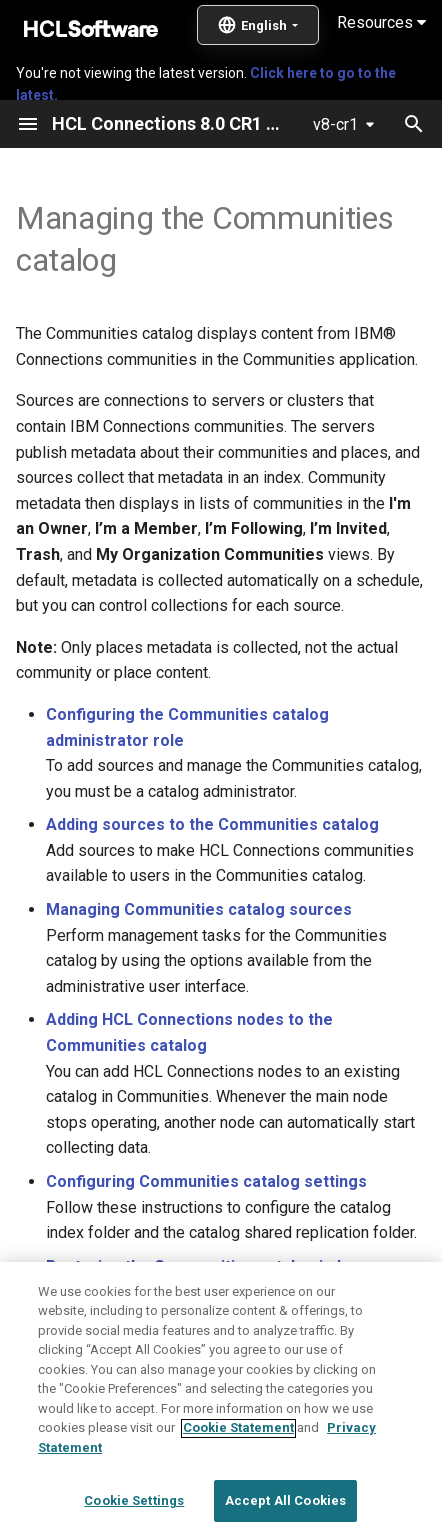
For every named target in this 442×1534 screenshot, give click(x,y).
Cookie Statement (238, 1472)
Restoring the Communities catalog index (202, 1266)
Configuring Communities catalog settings (206, 1181)
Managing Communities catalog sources (199, 909)
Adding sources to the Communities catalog (212, 824)
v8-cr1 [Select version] (335, 124)
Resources (381, 22)
